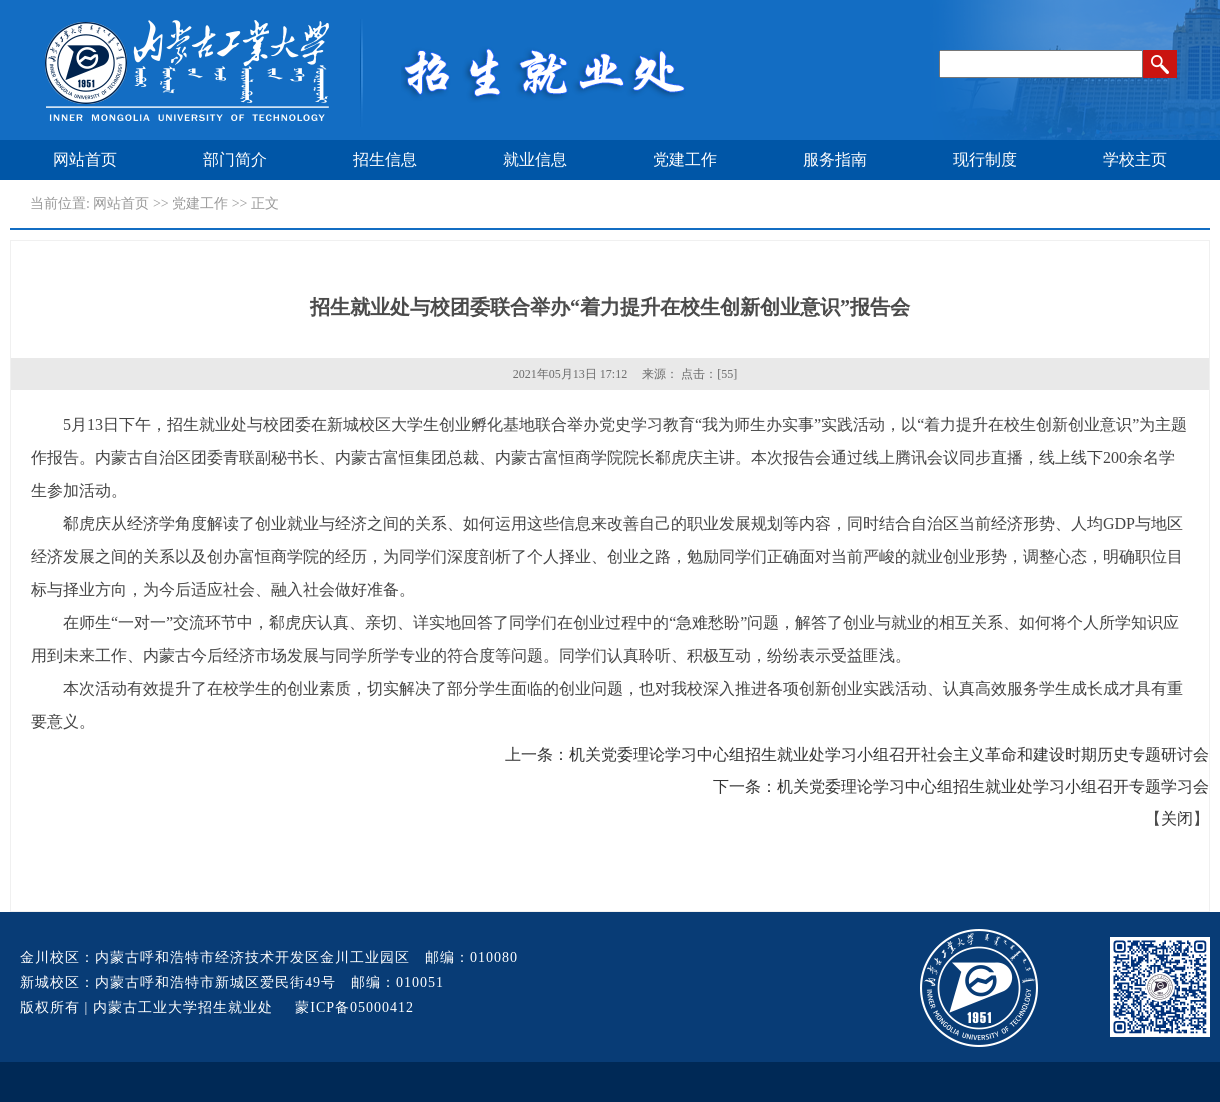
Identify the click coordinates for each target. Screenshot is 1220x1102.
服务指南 (835, 159)
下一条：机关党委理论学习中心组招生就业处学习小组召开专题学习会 (961, 786)
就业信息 (535, 159)
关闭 (1177, 818)
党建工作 (685, 159)
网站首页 (85, 159)
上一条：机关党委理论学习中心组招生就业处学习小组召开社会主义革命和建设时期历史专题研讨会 (857, 754)
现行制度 (985, 159)
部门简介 (235, 159)
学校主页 (1135, 159)
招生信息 (385, 159)
